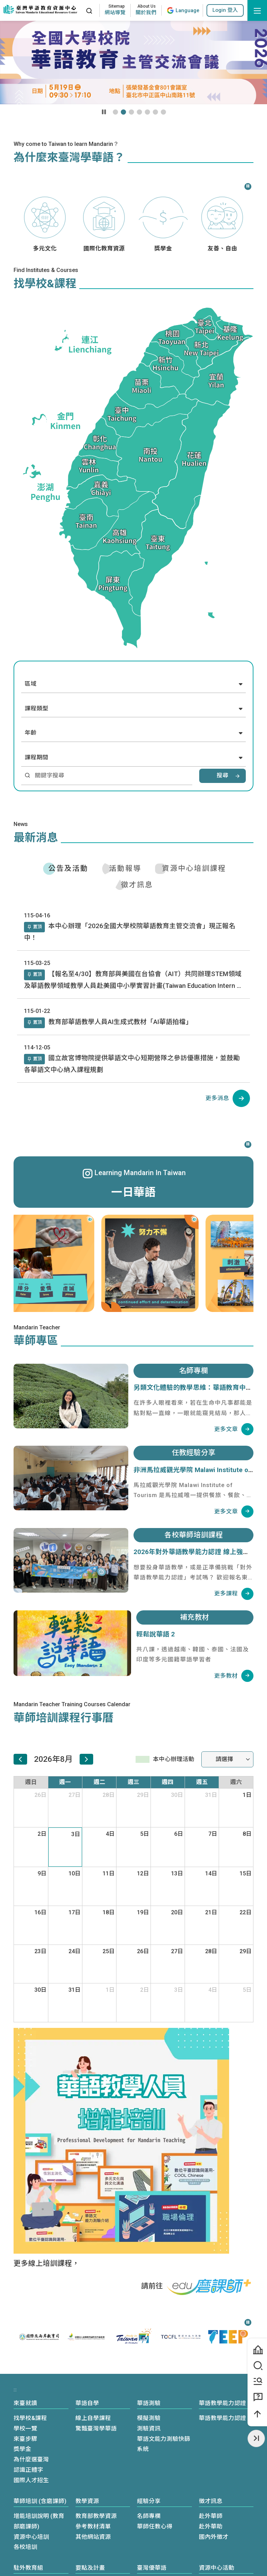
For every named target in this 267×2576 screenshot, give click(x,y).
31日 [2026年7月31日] (211, 1795)
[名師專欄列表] (233, 1429)
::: (77, 10)
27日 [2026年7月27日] (74, 1795)
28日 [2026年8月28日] (211, 1951)
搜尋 (222, 776)
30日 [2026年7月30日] (177, 1795)
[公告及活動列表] (227, 1098)
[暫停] (247, 185)
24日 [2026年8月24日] (74, 1951)
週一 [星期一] (65, 1782)
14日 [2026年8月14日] (211, 1873)
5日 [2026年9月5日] (247, 1990)
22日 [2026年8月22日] (246, 1912)
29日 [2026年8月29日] (246, 1951)
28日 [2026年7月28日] (109, 1795)
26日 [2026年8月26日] (143, 1951)
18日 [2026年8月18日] (109, 1912)
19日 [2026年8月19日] (143, 1912)
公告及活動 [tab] (68, 868)
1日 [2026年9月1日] (110, 1990)
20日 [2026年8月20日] (177, 1912)
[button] (225, 10)
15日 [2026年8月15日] (246, 1873)
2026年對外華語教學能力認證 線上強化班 (195, 1552)
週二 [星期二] (99, 1782)
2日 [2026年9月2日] (144, 1990)
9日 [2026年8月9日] (42, 1873)
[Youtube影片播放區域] (133, 62)
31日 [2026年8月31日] (74, 1990)
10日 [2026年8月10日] (74, 1873)
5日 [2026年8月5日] (144, 1834)
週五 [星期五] (202, 1782)
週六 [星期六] (236, 1782)
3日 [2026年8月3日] (75, 1834)
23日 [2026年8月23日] (40, 1951)
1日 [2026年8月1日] (247, 1795)
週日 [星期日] (31, 1782)
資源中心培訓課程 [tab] (194, 868)
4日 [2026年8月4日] (110, 1834)
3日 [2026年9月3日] (178, 1990)
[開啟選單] (257, 10)
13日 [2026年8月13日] (177, 1873)
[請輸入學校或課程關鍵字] (111, 775)
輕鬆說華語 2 (155, 1634)
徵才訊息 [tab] (137, 885)
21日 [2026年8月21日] (211, 1912)
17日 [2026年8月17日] (74, 1912)
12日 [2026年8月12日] (143, 1873)
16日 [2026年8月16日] (40, 1912)
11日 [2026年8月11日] (109, 1873)
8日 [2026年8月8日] (247, 1834)
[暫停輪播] (104, 112)
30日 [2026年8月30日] (40, 1990)
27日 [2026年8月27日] (177, 1951)
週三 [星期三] (133, 1782)
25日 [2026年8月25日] (109, 1951)
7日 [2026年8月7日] (212, 1834)
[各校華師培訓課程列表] (233, 1594)
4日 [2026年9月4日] (212, 1990)
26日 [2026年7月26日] (40, 1795)
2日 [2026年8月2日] (42, 1834)
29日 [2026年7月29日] (143, 1795)
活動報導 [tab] (125, 868)
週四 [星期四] (167, 1782)
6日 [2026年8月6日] (178, 1834)
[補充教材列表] (233, 1676)
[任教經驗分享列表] (233, 1511)
